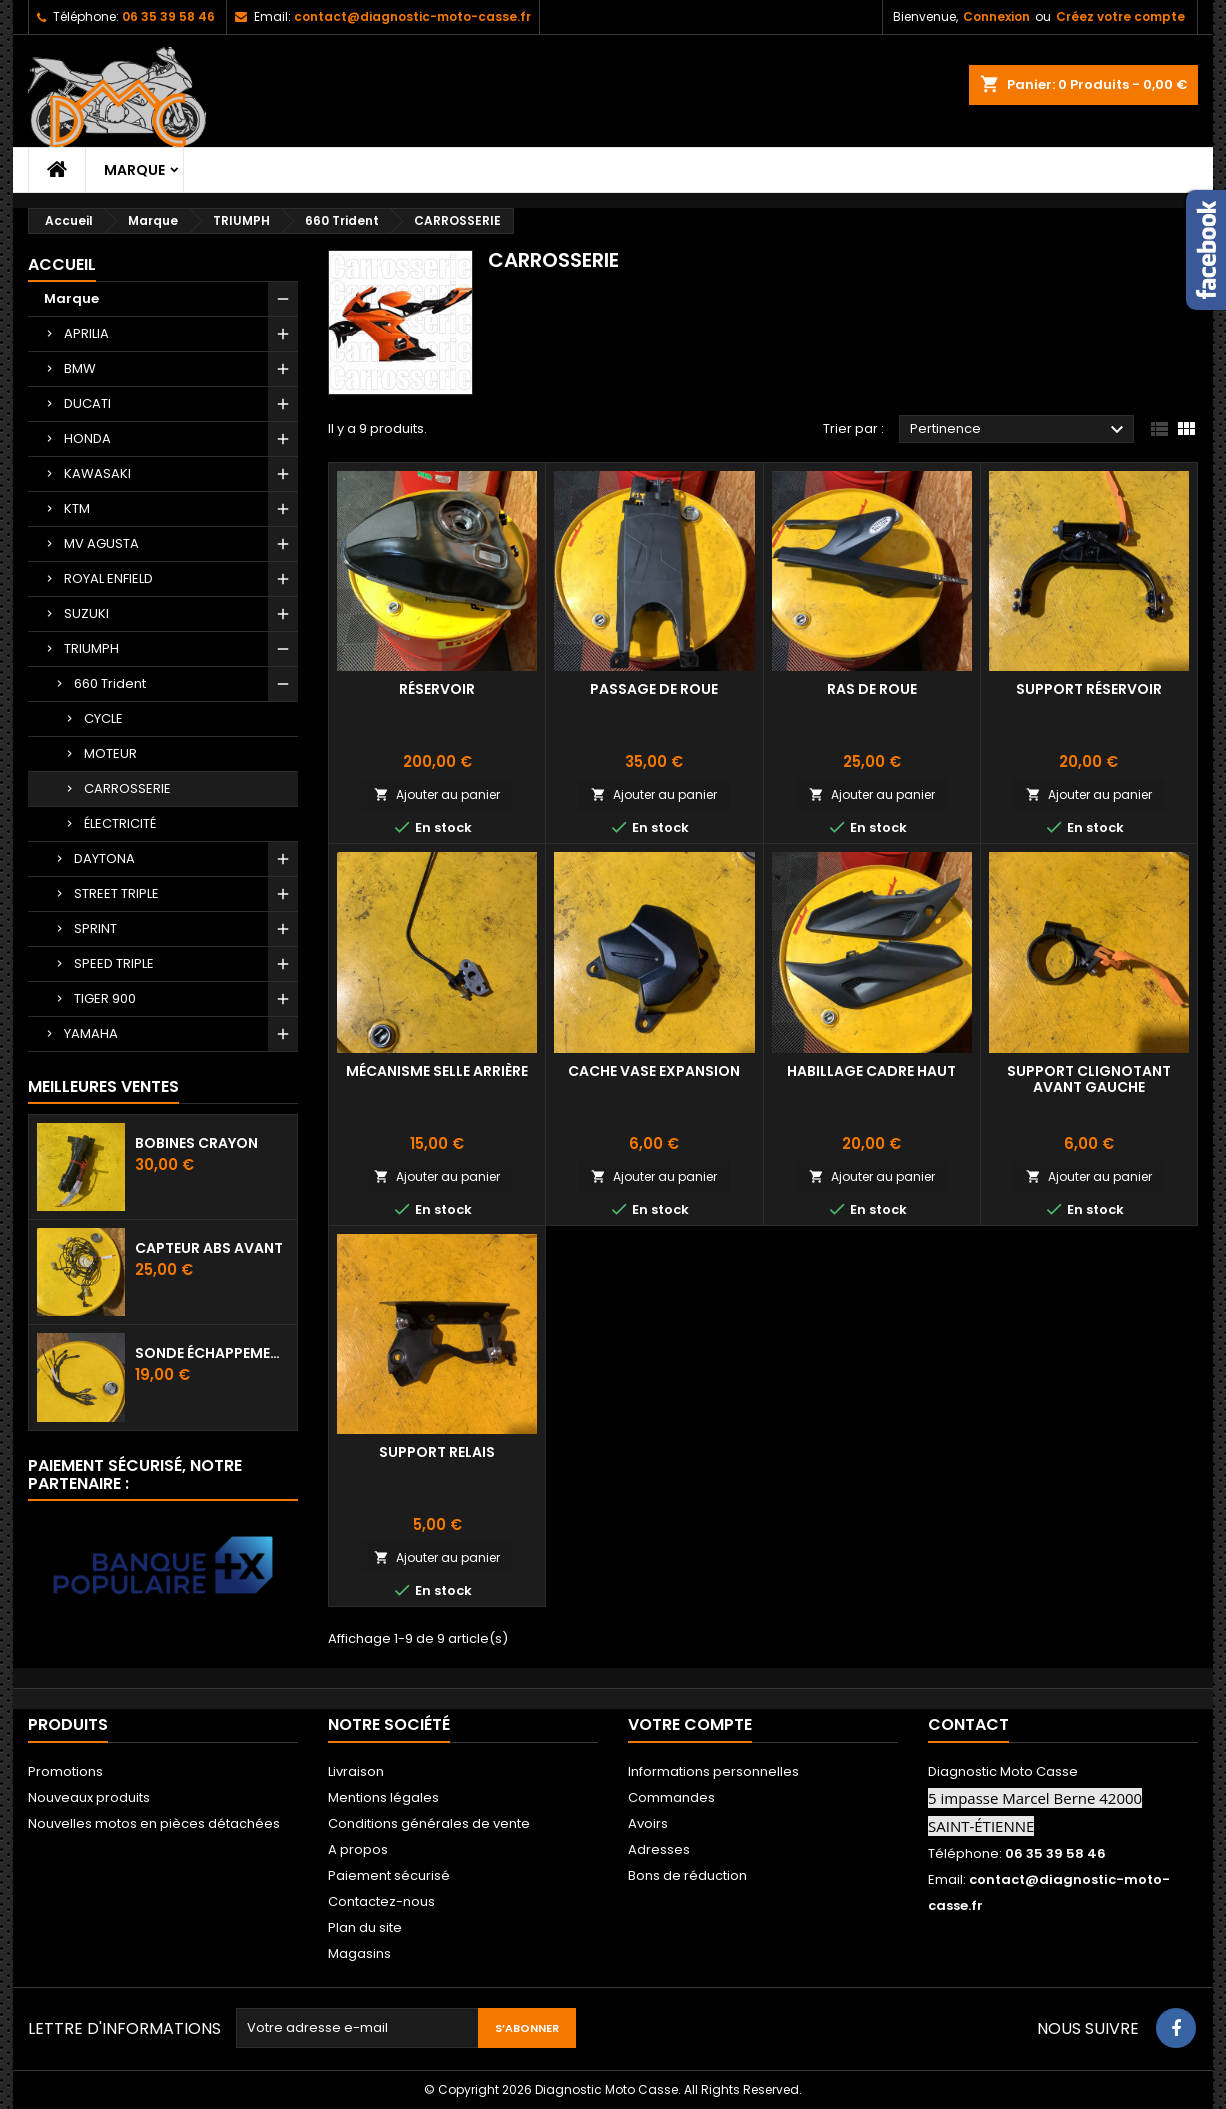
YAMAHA (91, 1033)
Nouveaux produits (89, 1797)
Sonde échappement (212, 1353)
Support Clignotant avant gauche (1089, 1079)
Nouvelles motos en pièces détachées (154, 1823)
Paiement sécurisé (389, 1875)
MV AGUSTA (101, 543)
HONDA (87, 438)
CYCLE (103, 718)
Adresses (659, 1849)
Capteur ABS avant (209, 1248)
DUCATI (87, 403)
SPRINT (95, 928)
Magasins (359, 1953)
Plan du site (365, 1927)
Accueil (62, 264)
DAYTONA (104, 858)
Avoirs (648, 1823)
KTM (77, 508)
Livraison (356, 1771)
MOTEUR (110, 753)
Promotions (65, 1771)
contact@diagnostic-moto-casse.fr (412, 16)
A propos (358, 1849)
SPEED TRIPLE (114, 963)
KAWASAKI (97, 473)
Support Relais (437, 1452)
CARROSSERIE (127, 788)
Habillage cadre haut (871, 1071)
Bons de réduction (687, 1875)
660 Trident (110, 683)
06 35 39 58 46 (168, 16)
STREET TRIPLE (116, 893)
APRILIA (86, 333)
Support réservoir (1089, 689)
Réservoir (437, 689)
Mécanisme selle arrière (437, 1071)
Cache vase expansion (654, 1071)
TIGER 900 (105, 998)
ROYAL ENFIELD (108, 578)
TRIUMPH (91, 648)
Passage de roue (654, 689)
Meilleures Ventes (103, 1086)
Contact (968, 1724)
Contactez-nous (381, 1901)
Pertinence (1019, 430)
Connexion (996, 16)
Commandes (671, 1797)
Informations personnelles (713, 1771)
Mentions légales (383, 1797)
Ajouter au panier (437, 794)
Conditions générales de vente (429, 1823)
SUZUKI (86, 613)
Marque (134, 170)
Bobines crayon (196, 1143)
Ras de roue (872, 689)
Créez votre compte (1120, 16)
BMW (80, 368)
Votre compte (690, 1724)
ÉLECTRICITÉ (120, 823)
